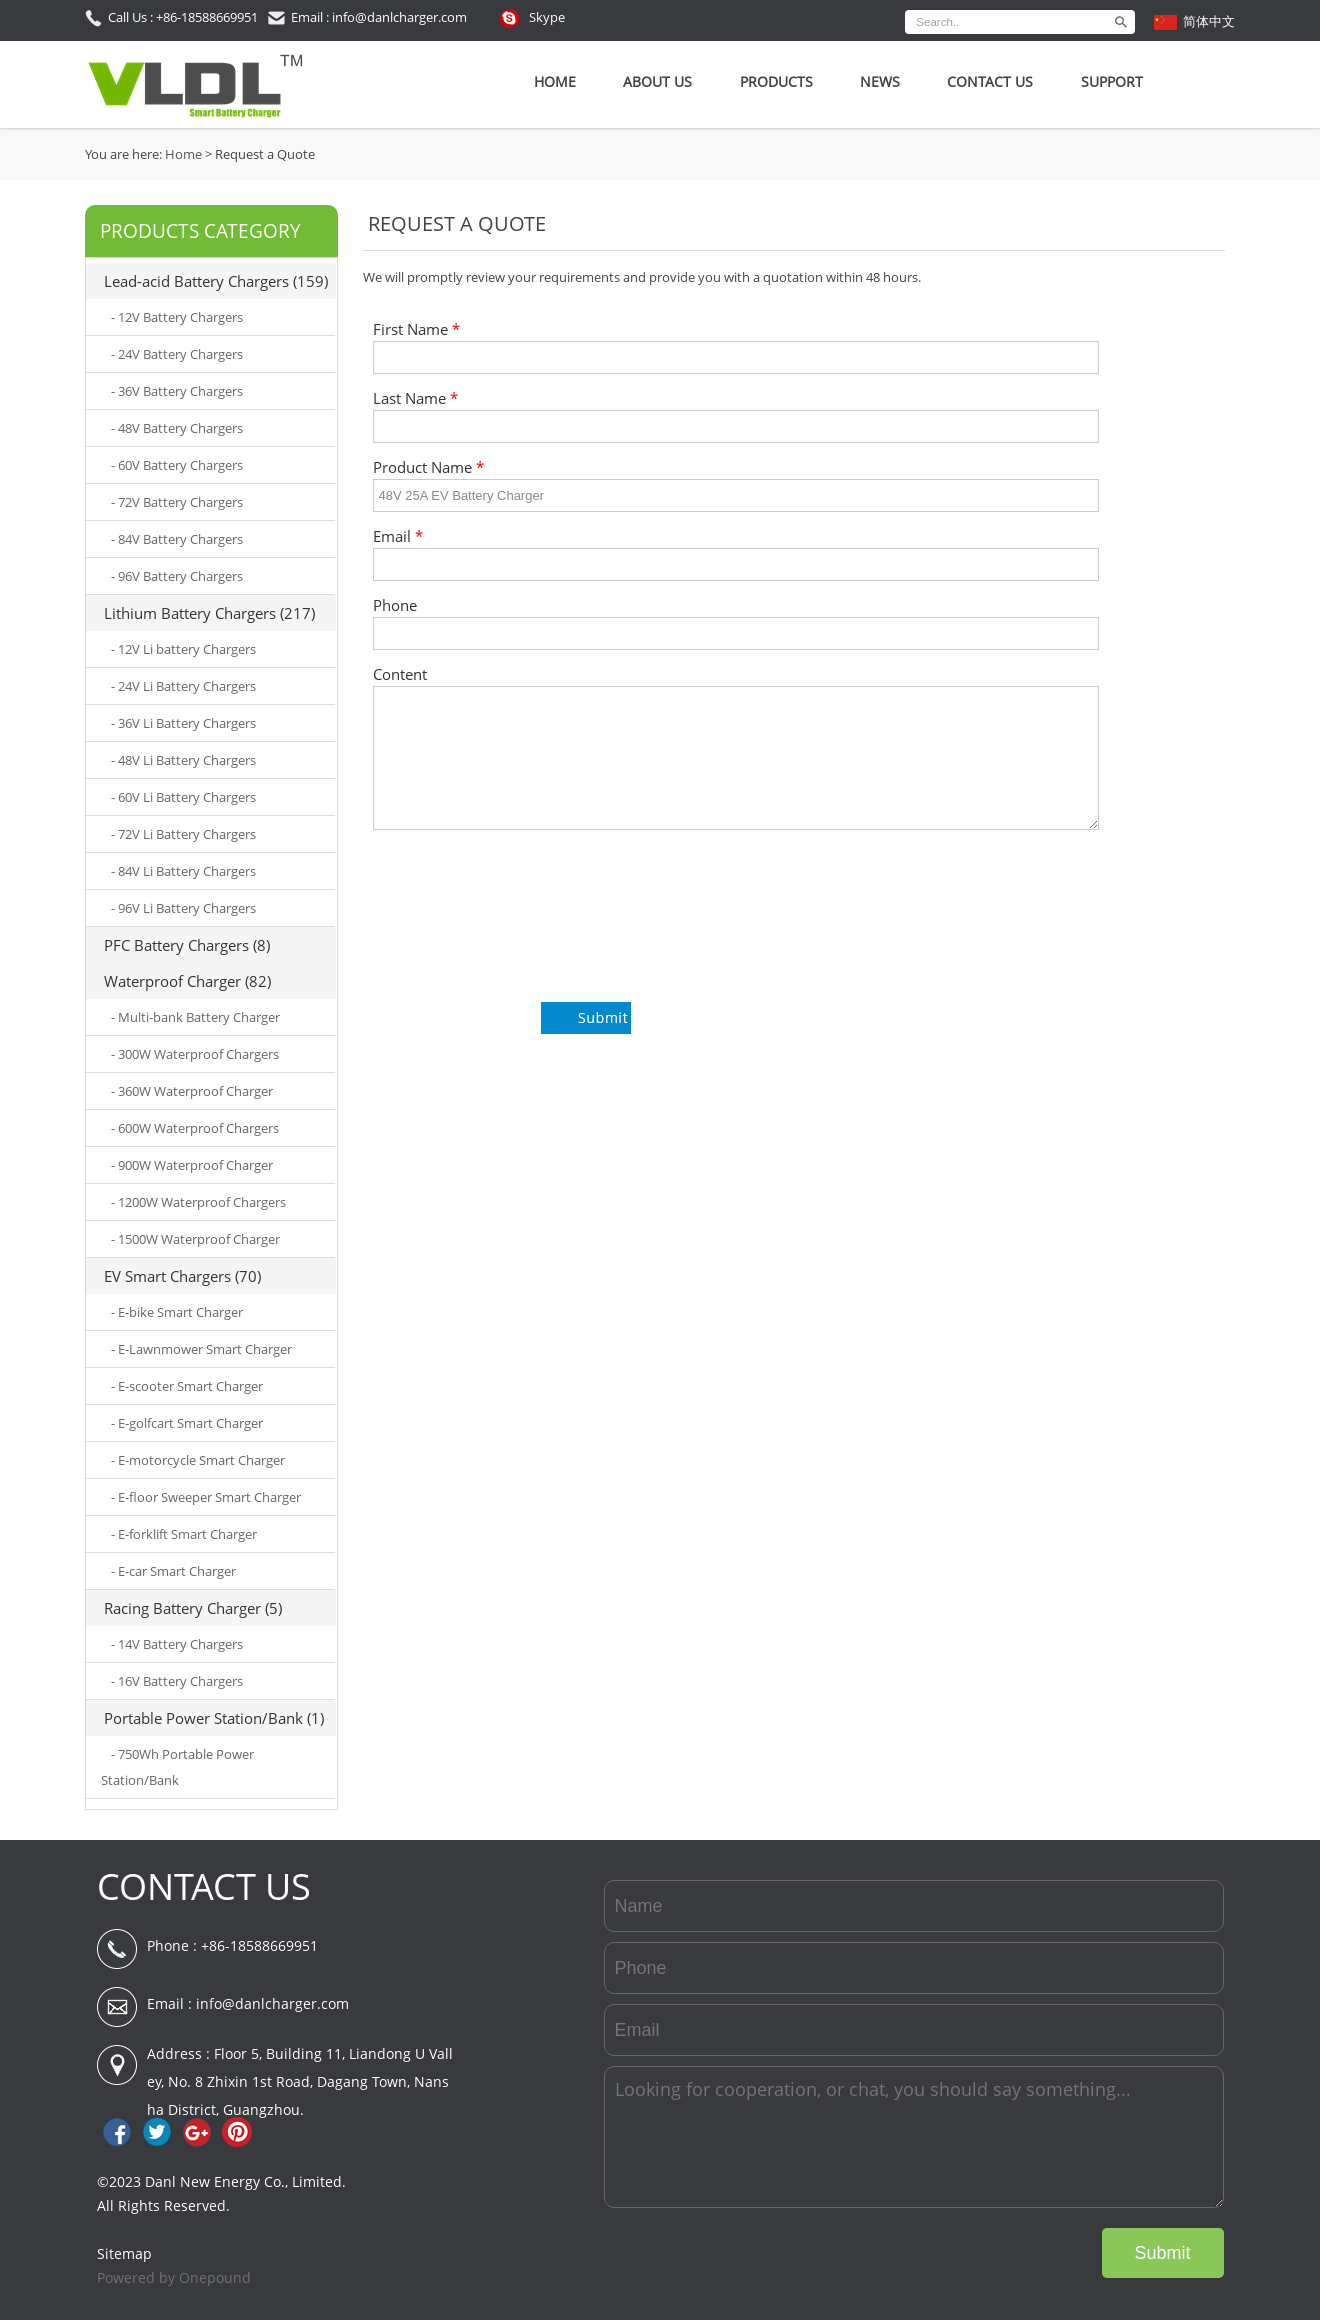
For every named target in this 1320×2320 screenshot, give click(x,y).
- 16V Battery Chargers (177, 1681)
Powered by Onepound (174, 2277)
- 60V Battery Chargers (177, 465)
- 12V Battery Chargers (177, 317)
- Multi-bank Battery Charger (195, 1017)
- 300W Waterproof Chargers (195, 1054)
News (880, 81)
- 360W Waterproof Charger (192, 1091)
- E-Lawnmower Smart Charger (201, 1349)
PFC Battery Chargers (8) (187, 945)
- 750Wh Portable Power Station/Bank (177, 1767)
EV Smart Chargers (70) (182, 1276)
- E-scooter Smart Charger (187, 1386)
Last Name (415, 398)
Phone (395, 605)
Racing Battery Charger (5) (193, 1608)
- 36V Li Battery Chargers (183, 723)
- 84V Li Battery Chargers (183, 871)
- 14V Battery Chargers (177, 1644)
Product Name (428, 467)
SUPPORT (1112, 81)
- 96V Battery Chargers (177, 576)
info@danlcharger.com (272, 2003)
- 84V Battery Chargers (177, 539)
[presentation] (525, 927)
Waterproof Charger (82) (187, 981)
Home (555, 81)
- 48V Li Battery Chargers (183, 760)
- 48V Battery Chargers (177, 428)
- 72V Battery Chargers (177, 502)
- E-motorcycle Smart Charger (198, 1460)
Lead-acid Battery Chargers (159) (216, 281)
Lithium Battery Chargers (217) (209, 613)
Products (776, 81)
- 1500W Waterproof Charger (195, 1239)
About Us (657, 81)
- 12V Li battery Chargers (183, 649)
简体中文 (1209, 21)
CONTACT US (204, 1886)
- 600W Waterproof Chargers (195, 1128)
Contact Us (990, 81)
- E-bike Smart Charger (177, 1312)
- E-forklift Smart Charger (184, 1534)
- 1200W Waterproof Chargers (198, 1202)
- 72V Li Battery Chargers (183, 834)
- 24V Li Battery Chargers (183, 686)
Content (400, 674)
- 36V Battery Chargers (177, 391)
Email (398, 536)
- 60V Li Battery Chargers (183, 797)
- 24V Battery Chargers (177, 354)
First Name (416, 329)
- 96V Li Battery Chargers (183, 908)
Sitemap (124, 2253)
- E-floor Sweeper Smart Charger (206, 1497)
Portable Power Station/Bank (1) (214, 1718)
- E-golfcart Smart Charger (187, 1423)
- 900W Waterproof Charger (192, 1165)
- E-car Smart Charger (173, 1571)
